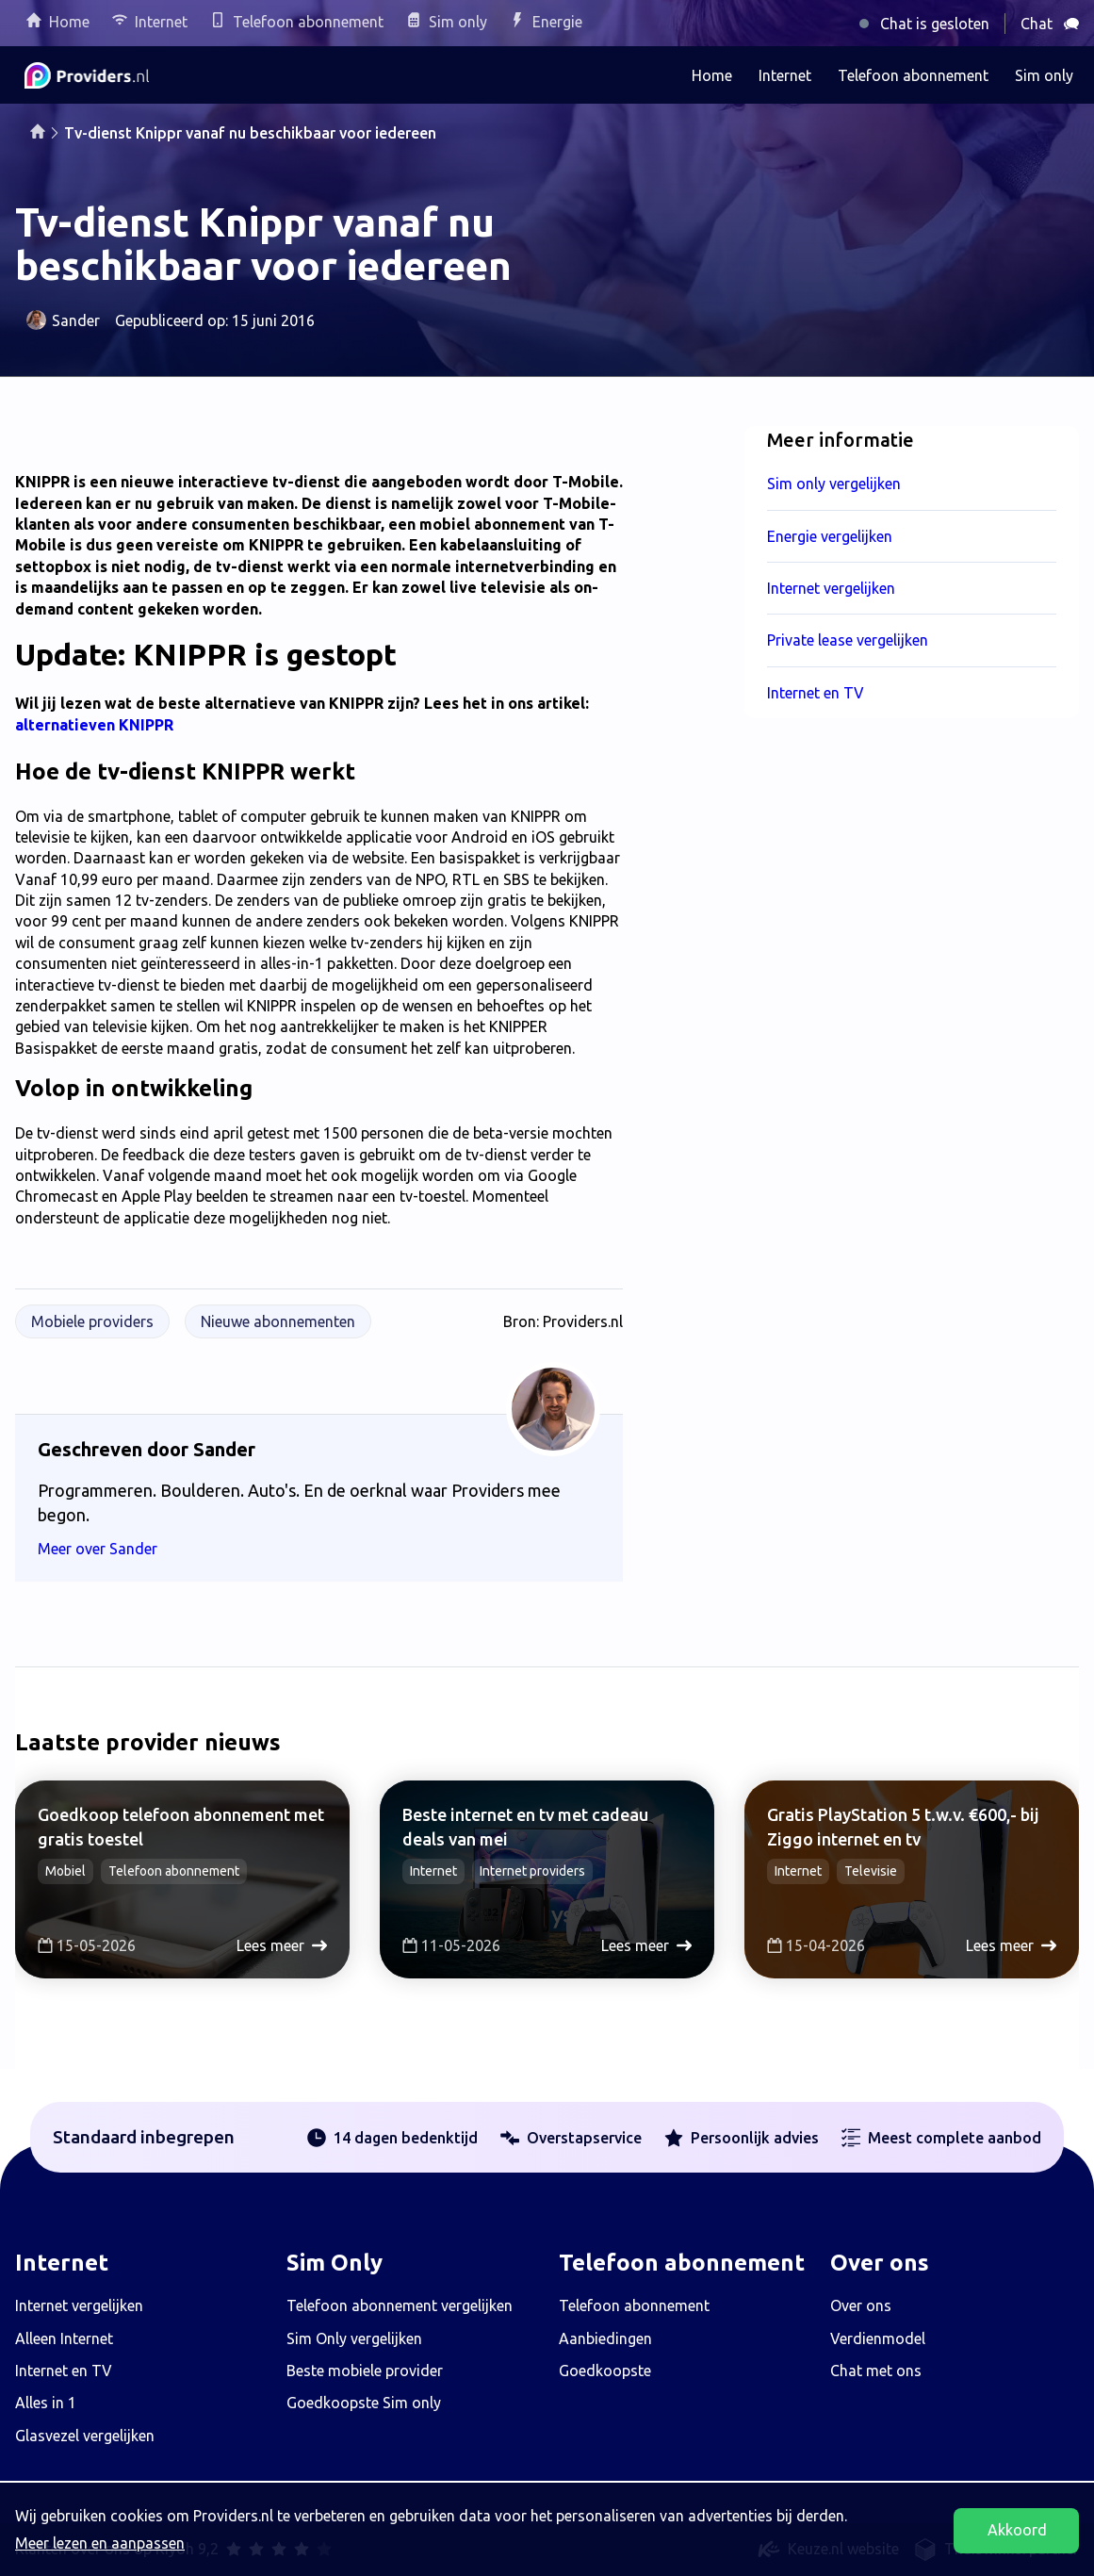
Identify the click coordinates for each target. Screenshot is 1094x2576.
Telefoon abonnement (308, 21)
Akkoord (1017, 2529)
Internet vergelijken (79, 2305)
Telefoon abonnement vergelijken (399, 2305)
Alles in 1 (45, 2402)
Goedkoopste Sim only (363, 2402)
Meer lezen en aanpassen (100, 2543)
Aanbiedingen (605, 2338)
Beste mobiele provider (364, 2370)
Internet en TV (63, 2370)
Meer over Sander (109, 1548)
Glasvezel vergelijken (85, 2435)
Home (69, 21)
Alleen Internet (64, 2338)
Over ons (860, 2305)
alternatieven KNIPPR (94, 724)
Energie (557, 21)
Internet (161, 21)
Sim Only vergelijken (354, 2338)
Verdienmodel (877, 2338)
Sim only (458, 21)
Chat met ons (876, 2370)
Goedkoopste (605, 2370)
